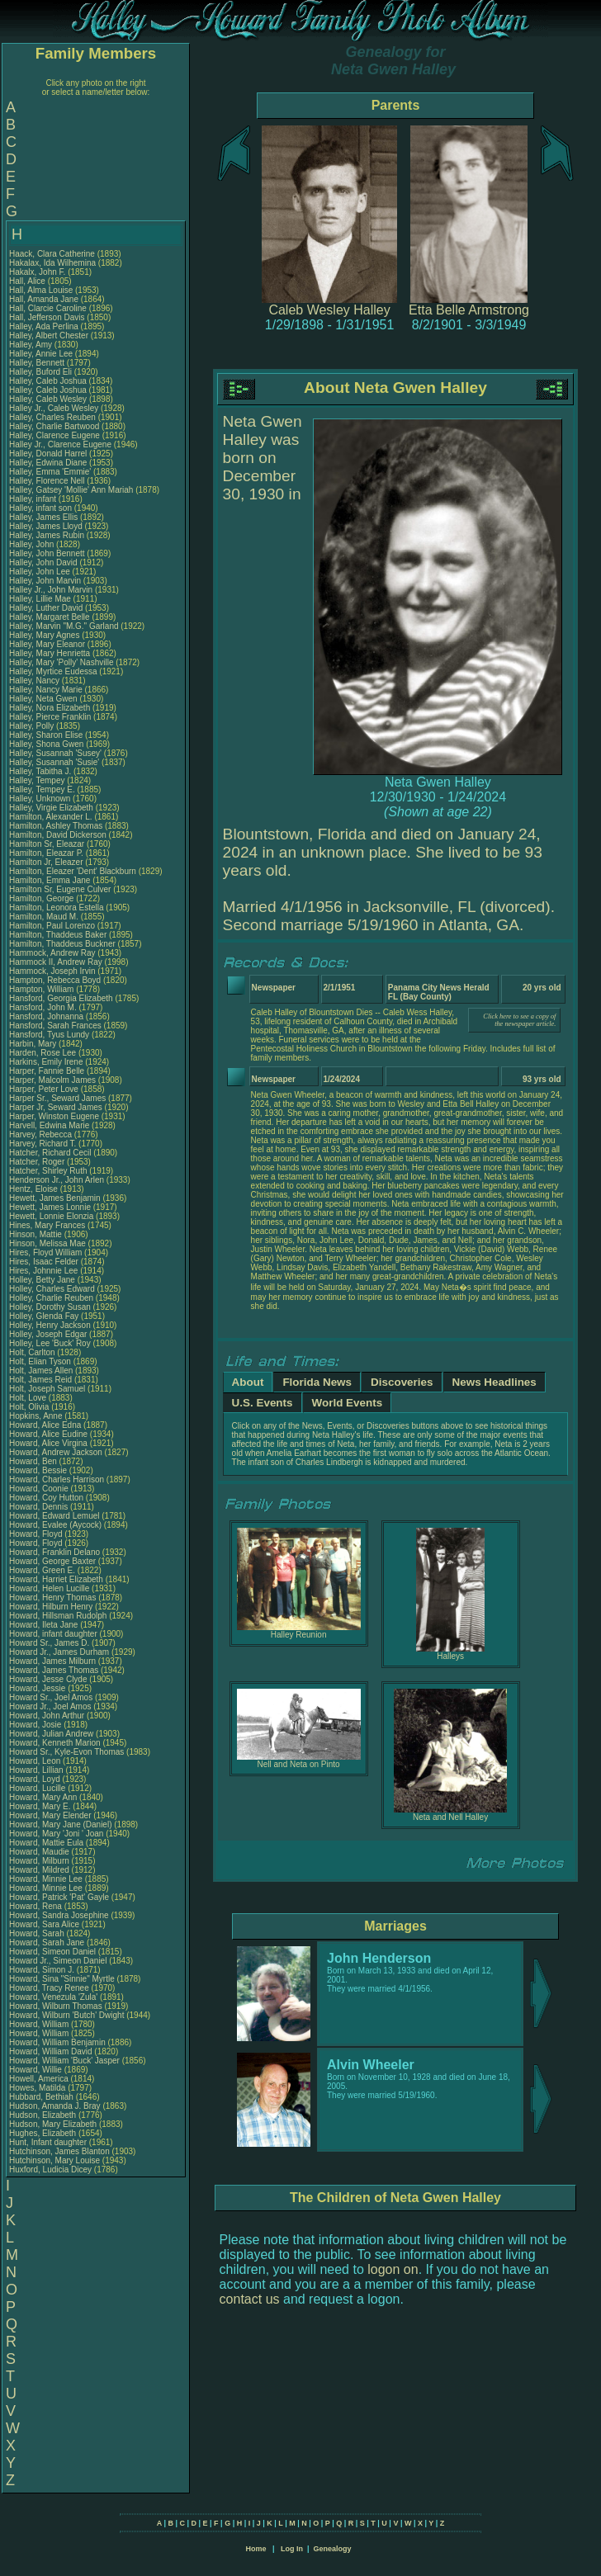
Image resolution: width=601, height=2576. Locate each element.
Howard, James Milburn (52, 1661)
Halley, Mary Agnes (44, 635)
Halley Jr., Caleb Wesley (53, 408)
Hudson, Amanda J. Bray (55, 2105)
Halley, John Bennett (47, 553)
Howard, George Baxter (52, 1561)
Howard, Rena (36, 1906)
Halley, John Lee (39, 571)
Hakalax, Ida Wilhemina (52, 262)
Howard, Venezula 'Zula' (54, 1997)
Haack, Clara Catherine (52, 253)
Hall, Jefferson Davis (47, 317)
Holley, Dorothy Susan (50, 1307)
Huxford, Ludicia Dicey (50, 2169)
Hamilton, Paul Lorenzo (52, 925)
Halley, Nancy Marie (46, 689)
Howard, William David (50, 2051)
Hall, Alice (28, 281)
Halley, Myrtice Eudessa (53, 671)
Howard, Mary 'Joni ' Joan (56, 1833)
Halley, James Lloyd (46, 526)
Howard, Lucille (38, 1788)
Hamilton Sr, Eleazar (48, 843)
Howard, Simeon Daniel (52, 1951)
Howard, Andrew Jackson (55, 1452)
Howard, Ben (34, 1461)
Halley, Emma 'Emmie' (51, 471)
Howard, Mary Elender (50, 1815)
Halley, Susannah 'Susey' (56, 753)
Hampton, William (42, 989)
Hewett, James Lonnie (50, 1207)
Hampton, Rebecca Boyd (55, 980)
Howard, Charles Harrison (56, 1479)
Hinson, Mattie (36, 1234)
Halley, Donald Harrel (48, 453)
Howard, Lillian (37, 1770)
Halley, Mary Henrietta (49, 653)
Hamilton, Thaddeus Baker (57, 934)
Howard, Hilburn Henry (50, 1606)
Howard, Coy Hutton (46, 1497)
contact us (250, 2299)
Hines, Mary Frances (47, 1225)
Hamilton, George (42, 898)
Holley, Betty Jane (42, 1279)
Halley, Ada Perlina (43, 326)
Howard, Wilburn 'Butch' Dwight (66, 2015)
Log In (292, 2549)
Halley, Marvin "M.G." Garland (64, 626)
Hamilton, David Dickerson (57, 834)
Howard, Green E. (42, 1570)
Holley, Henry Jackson (50, 1325)
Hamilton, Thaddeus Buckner (62, 943)
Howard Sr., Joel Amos (50, 1697)
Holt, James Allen (41, 1370)
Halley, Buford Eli (40, 371)
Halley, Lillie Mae (40, 598)
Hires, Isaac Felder (43, 1261)
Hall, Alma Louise (41, 290)
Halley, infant (34, 498)
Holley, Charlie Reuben (51, 1297)
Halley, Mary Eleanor (47, 644)
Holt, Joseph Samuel (47, 1388)
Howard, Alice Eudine (48, 1434)
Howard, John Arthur (46, 1715)
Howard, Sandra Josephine (59, 1915)
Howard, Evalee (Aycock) (55, 1524)
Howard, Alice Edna (45, 1425)
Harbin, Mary (34, 1043)
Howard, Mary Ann (43, 1797)
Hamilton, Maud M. (43, 916)
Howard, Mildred (40, 1869)
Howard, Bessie (39, 1470)
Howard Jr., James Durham (59, 1652)
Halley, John (32, 544)
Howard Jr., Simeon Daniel (57, 1960)
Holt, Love (29, 1397)
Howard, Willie (36, 2069)
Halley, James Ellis (43, 517)
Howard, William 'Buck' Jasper (64, 2060)
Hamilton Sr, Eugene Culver (60, 889)
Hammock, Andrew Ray (52, 952)
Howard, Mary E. (39, 1806)
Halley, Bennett (38, 362)
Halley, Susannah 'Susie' (55, 762)
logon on (392, 2269)
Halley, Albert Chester (48, 335)
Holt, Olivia (30, 1406)
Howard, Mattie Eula (46, 1842)
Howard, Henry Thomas (52, 1597)
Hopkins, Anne (36, 1415)
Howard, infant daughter (54, 1633)
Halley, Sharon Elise (46, 735)
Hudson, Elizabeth (43, 2115)
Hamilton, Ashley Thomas (55, 825)
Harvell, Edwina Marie (49, 1125)
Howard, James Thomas (53, 1670)
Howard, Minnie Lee (46, 1879)
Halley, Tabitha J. (40, 771)
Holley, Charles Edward (52, 1288)
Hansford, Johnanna (47, 1016)
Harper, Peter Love (43, 1089)
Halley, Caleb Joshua (48, 380)
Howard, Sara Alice (44, 1924)
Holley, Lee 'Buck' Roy (50, 1343)
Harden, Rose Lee (42, 1052)
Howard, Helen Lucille (49, 1588)
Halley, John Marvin (45, 580)
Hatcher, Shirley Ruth (48, 1170)
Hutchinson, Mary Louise (54, 2160)
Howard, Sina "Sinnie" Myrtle (62, 1978)
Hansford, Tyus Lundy (49, 1034)
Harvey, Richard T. (42, 1143)
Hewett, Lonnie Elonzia (51, 1216)
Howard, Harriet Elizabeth (56, 1579)
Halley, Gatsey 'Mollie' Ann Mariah (71, 489)
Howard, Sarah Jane (46, 1942)
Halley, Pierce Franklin (50, 716)
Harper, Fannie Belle (46, 1070)
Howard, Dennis (39, 1506)
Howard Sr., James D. (49, 1642)
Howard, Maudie (40, 1851)
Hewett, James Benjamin (55, 1198)
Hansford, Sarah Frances (55, 1025)
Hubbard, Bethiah (42, 2096)
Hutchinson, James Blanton (59, 2151)
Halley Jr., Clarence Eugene (60, 444)
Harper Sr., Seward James (57, 1098)
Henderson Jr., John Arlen (56, 1179)
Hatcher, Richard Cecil (50, 1152)
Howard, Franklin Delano (54, 1552)
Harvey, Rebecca (41, 1134)
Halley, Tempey (38, 780)
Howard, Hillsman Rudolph (57, 1615)
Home (255, 2549)
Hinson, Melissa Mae (47, 1243)
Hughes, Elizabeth (43, 2133)
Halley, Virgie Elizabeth (51, 807)
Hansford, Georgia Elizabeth (61, 998)
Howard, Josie (36, 1724)
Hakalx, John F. (37, 272)
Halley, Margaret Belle (49, 617)
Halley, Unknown (41, 798)
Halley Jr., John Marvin (50, 589)
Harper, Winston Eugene (54, 1116)
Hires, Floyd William (45, 1252)
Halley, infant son (41, 508)
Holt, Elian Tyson (40, 1361)
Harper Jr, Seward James (55, 1107)
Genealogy (333, 2549)
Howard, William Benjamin (57, 2042)
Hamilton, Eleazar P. (46, 853)
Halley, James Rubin (46, 535)
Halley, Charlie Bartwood (54, 426)
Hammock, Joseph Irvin (52, 971)
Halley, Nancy (35, 680)
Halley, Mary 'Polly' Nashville (61, 662)
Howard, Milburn (40, 1860)
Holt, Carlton (33, 1352)
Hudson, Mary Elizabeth (53, 2124)
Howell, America (39, 2078)
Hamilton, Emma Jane (49, 880)
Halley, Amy (31, 344)
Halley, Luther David (46, 607)
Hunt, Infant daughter (49, 2142)
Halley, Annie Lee (41, 353)
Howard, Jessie (38, 1688)
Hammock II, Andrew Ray (55, 962)
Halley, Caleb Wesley (48, 399)
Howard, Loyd (35, 1779)
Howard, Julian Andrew (51, 1733)
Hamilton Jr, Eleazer (47, 862)
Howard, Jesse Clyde (48, 1679)
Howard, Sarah (37, 1933)
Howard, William (40, 2024)
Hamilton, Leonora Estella (56, 907)
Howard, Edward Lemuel (54, 1515)
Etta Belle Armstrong (469, 310)
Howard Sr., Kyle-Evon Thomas (66, 1751)
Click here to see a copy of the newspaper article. (519, 1020)
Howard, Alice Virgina (48, 1443)
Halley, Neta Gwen (43, 698)
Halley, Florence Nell (47, 480)
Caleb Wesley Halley (329, 310)
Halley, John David (43, 562)
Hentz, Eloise (34, 1188)
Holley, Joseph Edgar (48, 1334)
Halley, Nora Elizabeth (49, 707)
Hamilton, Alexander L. (50, 816)
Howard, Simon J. (41, 1969)
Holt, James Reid (40, 1379)
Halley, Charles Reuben (52, 417)
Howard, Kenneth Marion (55, 1742)
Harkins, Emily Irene (46, 1061)
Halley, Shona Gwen (46, 744)
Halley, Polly (32, 725)
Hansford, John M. (43, 1007)
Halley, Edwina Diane (48, 462)
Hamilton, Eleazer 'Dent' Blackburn (72, 871)
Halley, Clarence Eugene (54, 435)
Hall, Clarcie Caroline (48, 308)
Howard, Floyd (36, 1534)
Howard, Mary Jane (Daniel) (60, 1824)
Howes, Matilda (38, 2087)
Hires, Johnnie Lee (43, 1270)
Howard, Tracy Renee (49, 1987)
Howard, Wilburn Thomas (55, 2006)
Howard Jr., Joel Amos (50, 1706)
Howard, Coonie (39, 1488)
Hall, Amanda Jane (43, 299)
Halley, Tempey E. (42, 789)
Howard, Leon (36, 1760)
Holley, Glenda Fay (43, 1316)
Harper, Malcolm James (52, 1080)
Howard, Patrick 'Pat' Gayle (59, 1897)
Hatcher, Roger (38, 1161)
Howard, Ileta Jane (43, 1624)
